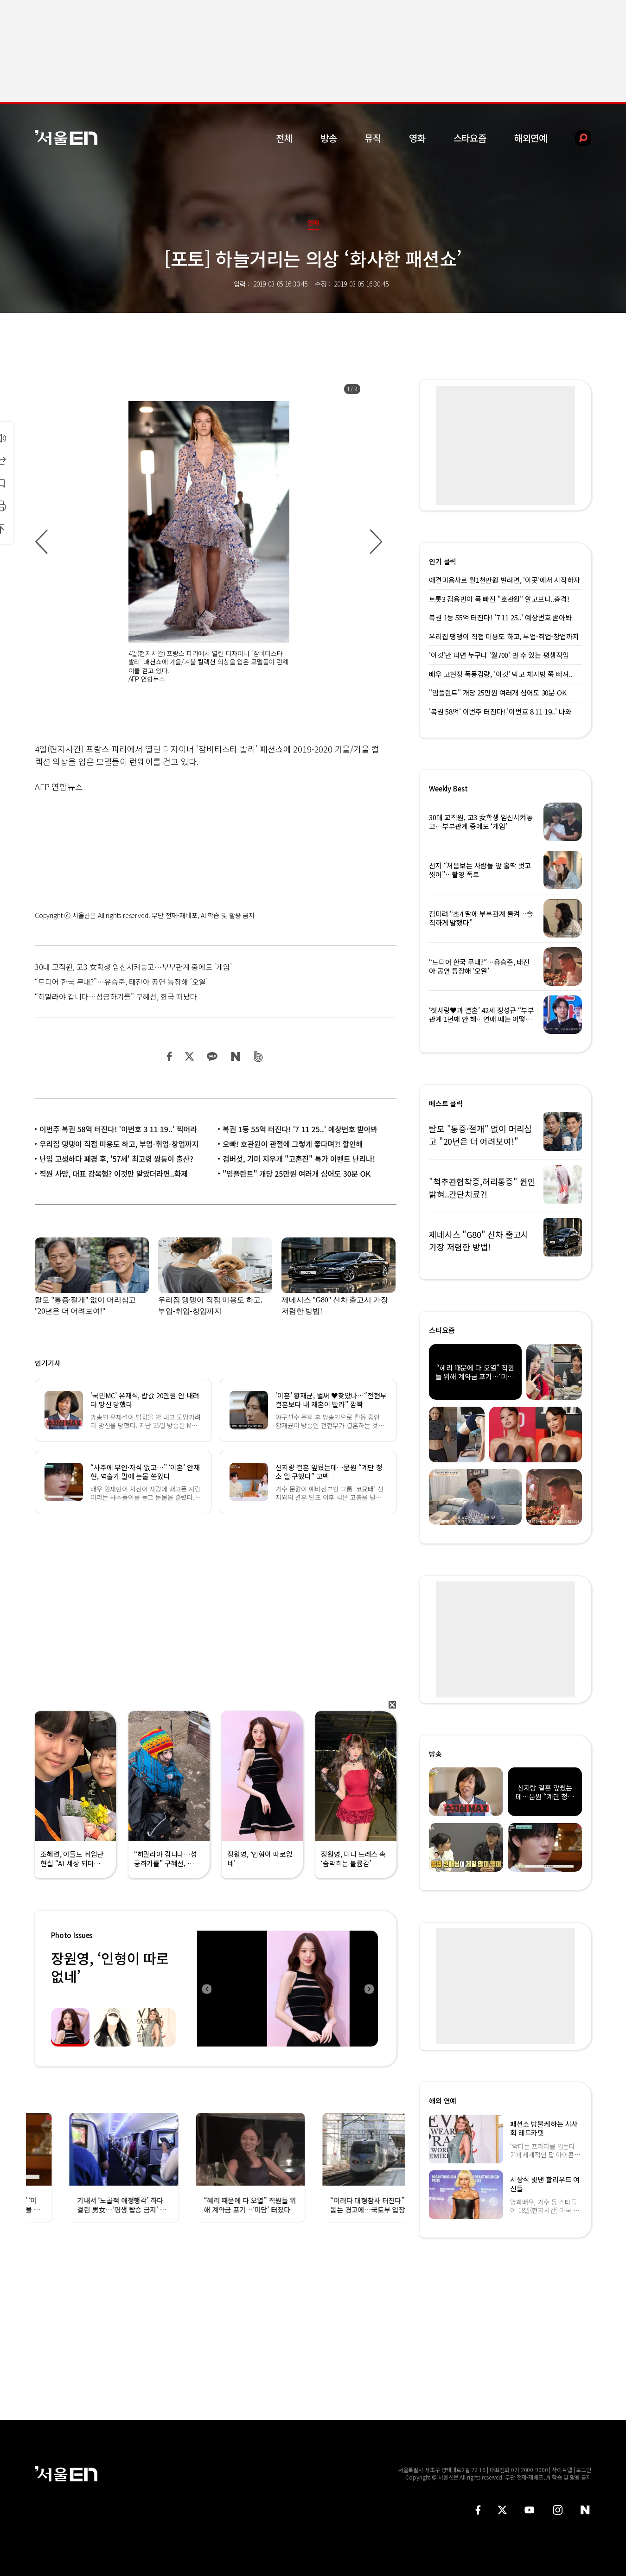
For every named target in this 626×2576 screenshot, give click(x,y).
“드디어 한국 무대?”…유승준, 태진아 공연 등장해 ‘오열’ (121, 981)
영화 (417, 138)
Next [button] (368, 1988)
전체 (284, 138)
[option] (209, 542)
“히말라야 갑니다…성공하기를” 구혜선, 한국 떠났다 (116, 996)
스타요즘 (470, 138)
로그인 (583, 2470)
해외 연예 (442, 2100)
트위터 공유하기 (189, 1056)
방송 (328, 138)
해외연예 (530, 138)
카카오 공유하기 (212, 1056)
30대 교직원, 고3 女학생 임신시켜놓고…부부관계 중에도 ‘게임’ (133, 966)
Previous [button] (206, 1988)
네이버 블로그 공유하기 (235, 1056)
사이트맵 (562, 2470)
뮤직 (372, 138)
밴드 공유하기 (258, 1056)
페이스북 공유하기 (169, 1056)
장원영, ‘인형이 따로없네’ (110, 1967)
